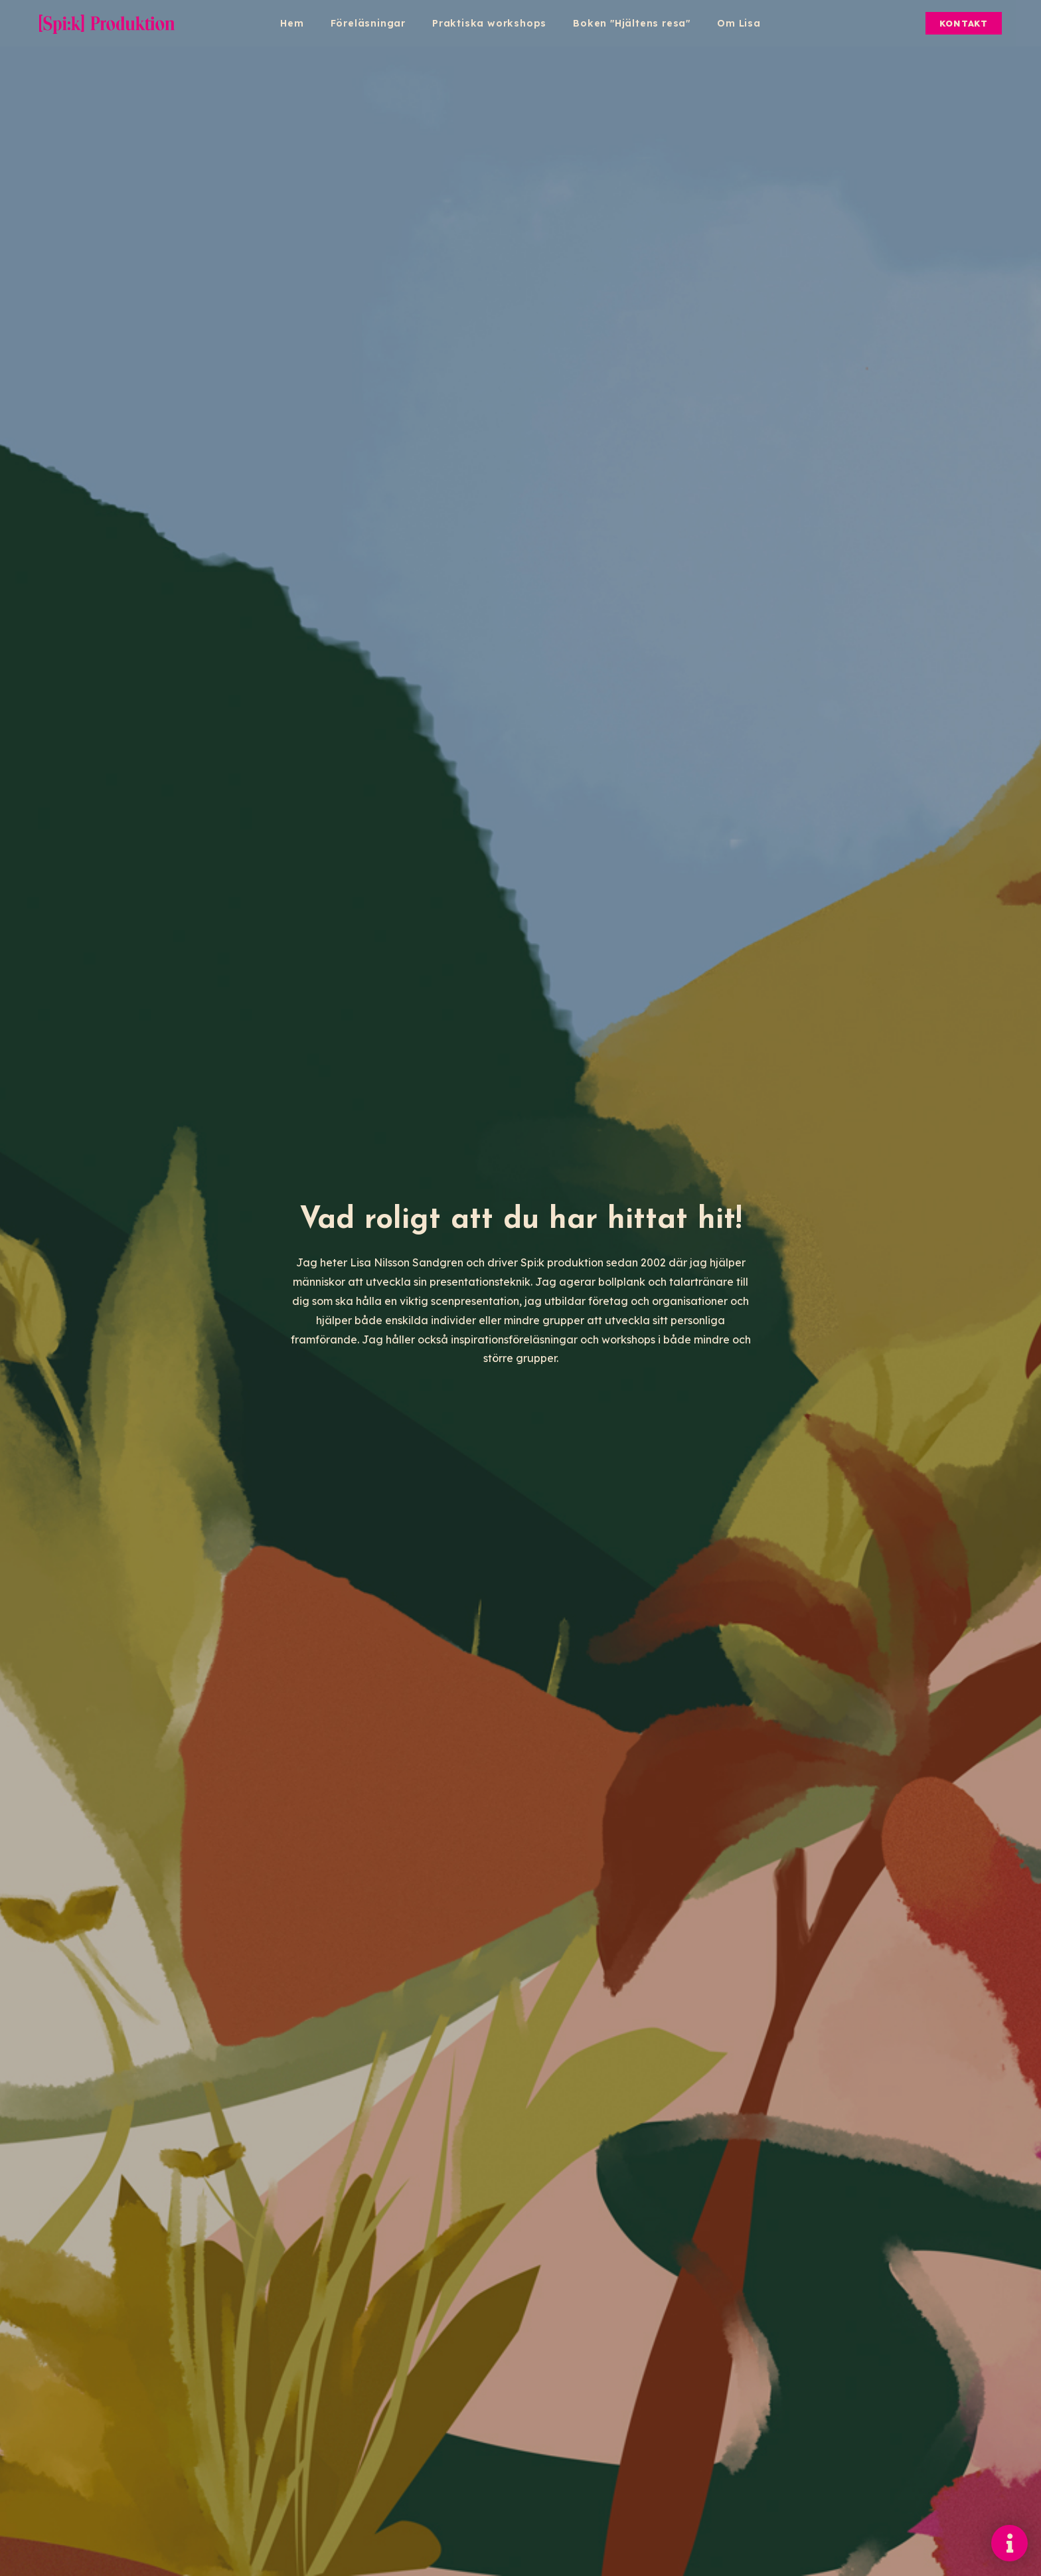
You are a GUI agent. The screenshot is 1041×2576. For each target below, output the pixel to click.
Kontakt (963, 23)
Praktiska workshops (489, 23)
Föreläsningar (368, 23)
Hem (291, 23)
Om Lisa (739, 23)
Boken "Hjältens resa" (631, 23)
